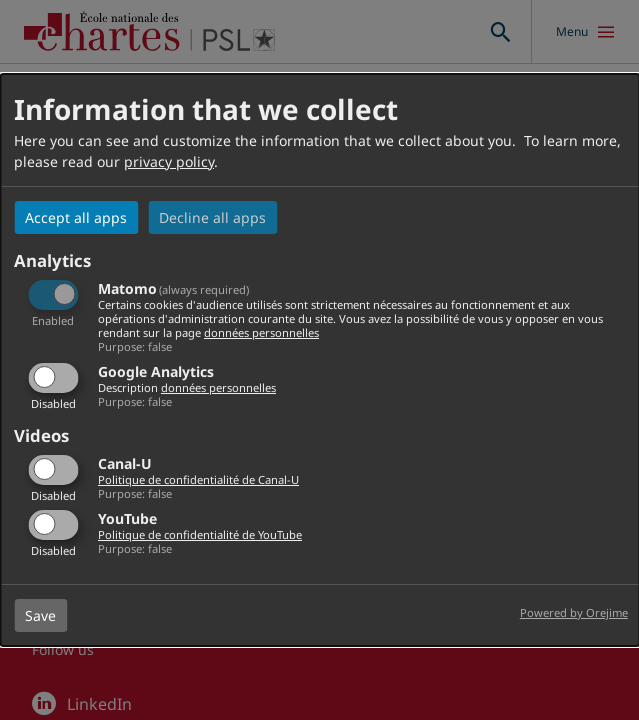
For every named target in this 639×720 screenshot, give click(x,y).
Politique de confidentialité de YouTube (200, 534)
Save (40, 615)
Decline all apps (212, 217)
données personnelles (261, 332)
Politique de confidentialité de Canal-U (198, 479)
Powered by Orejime (574, 612)
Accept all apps (76, 217)
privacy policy (169, 161)
